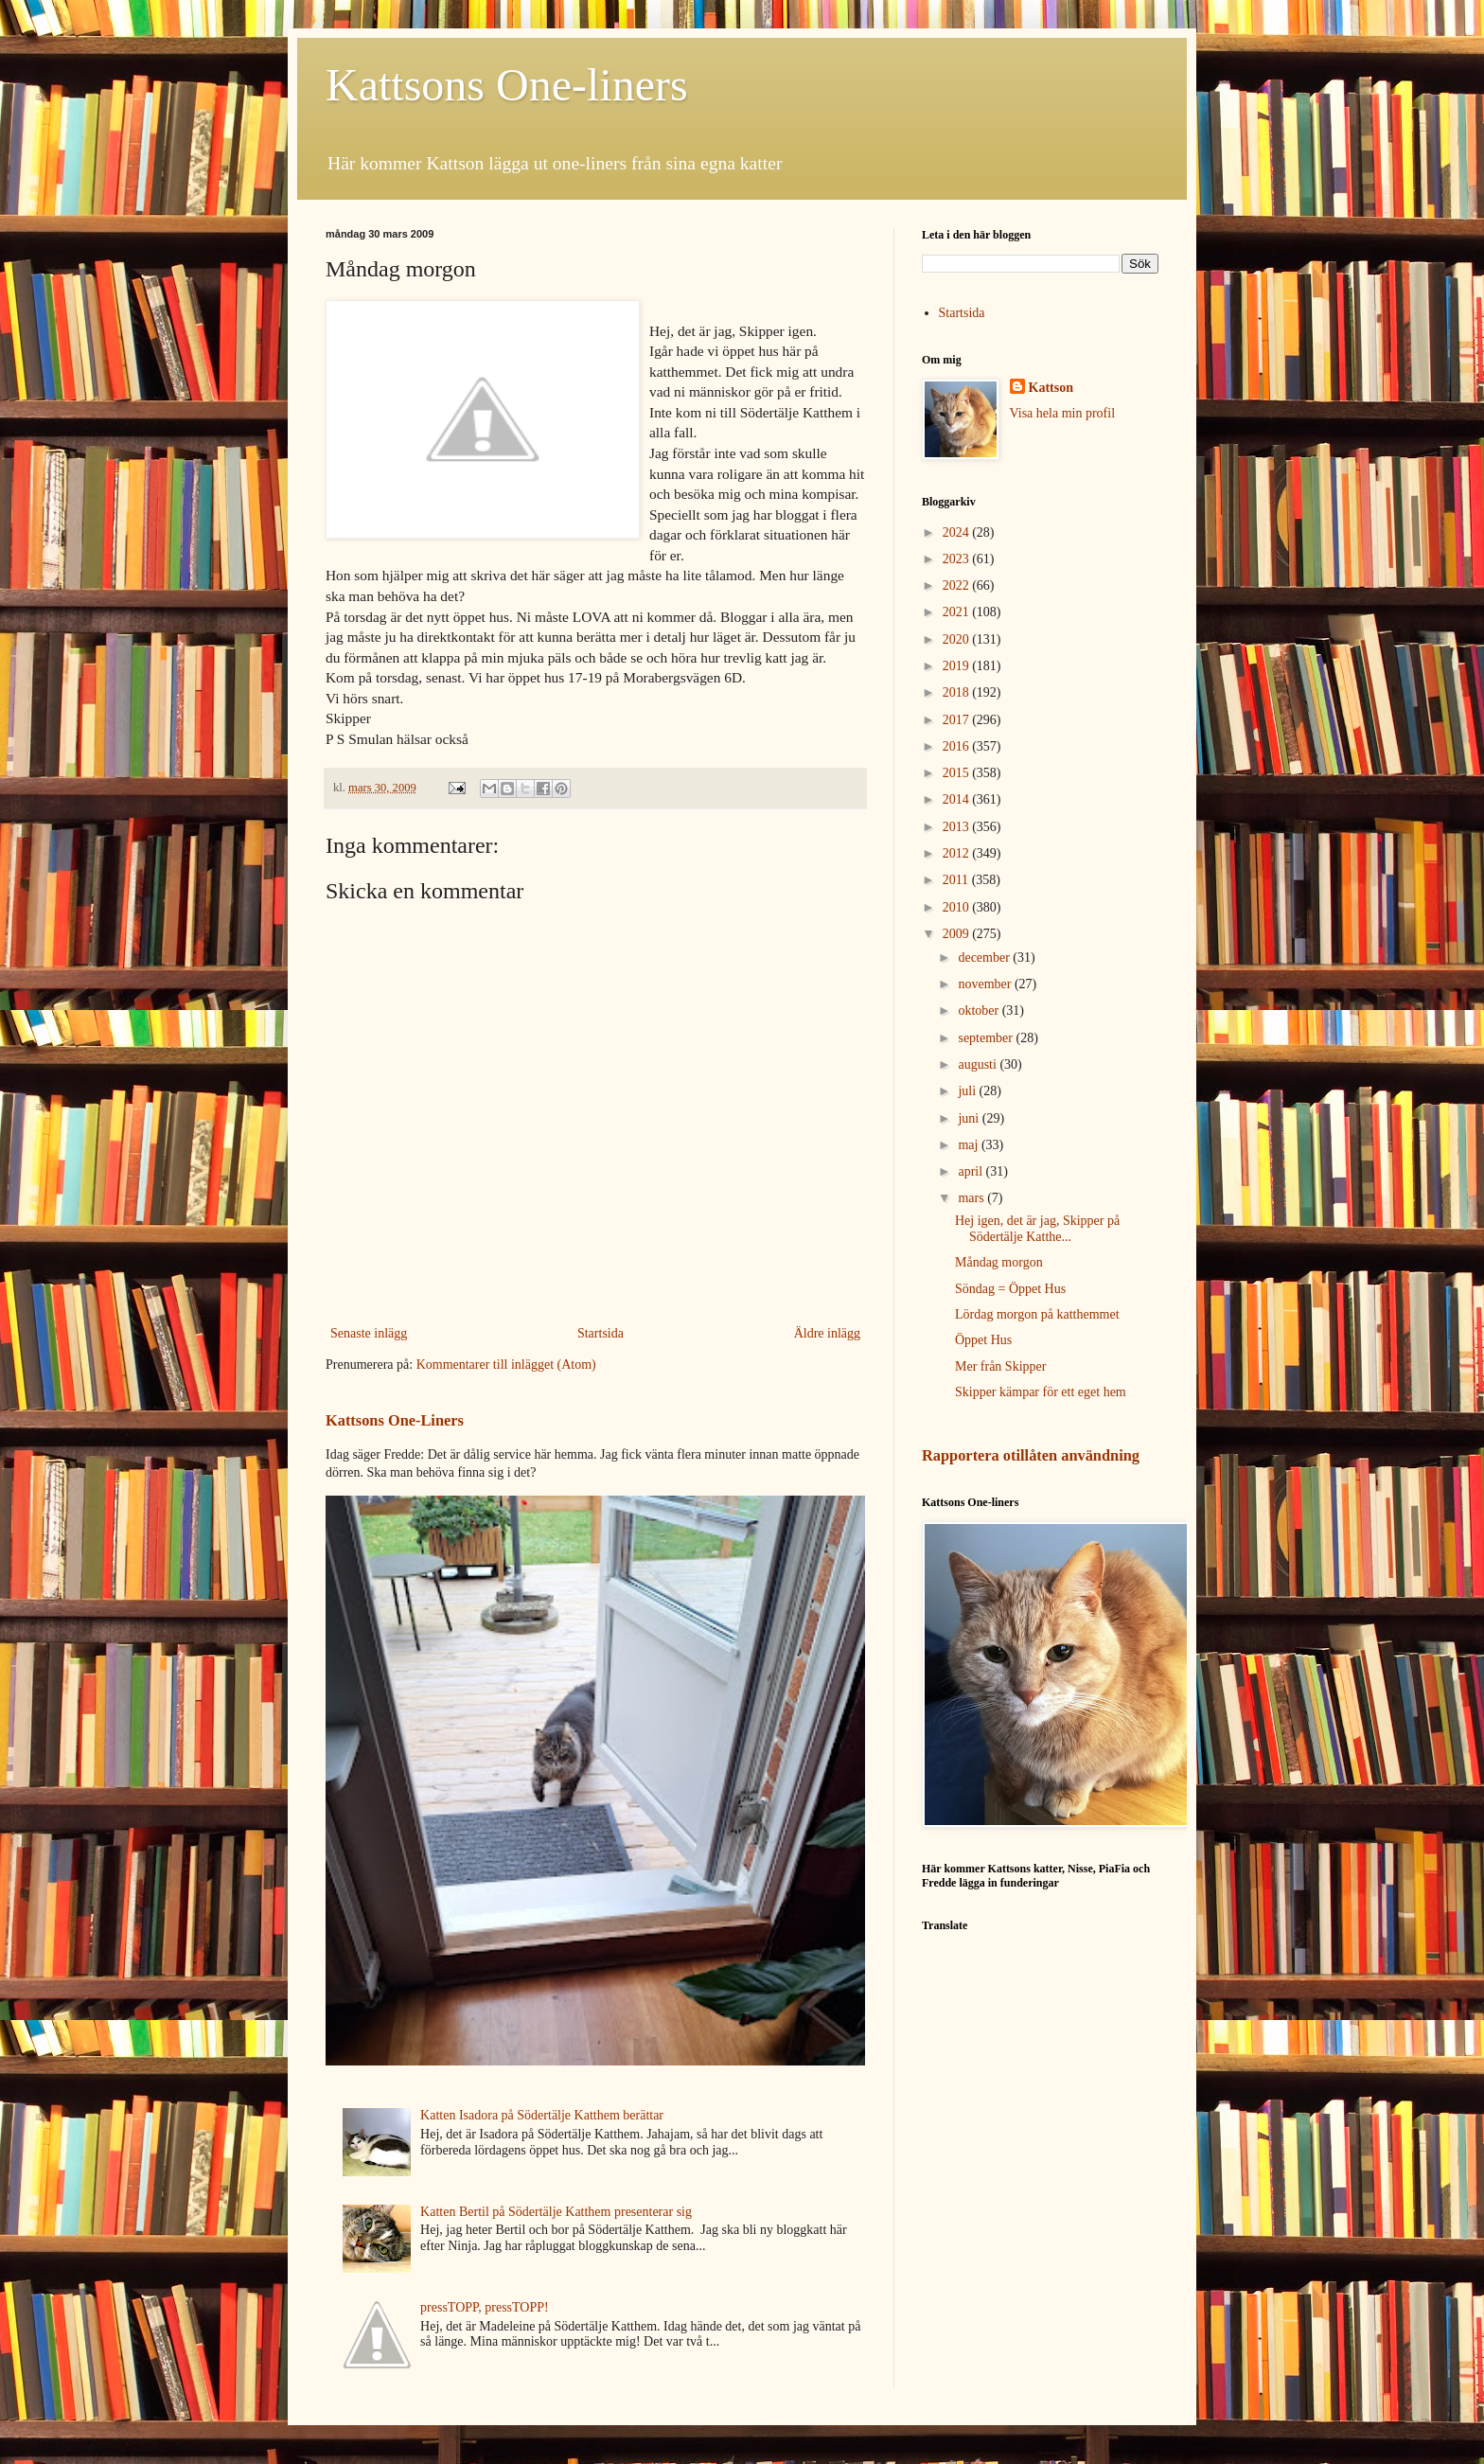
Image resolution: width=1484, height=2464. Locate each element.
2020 (958, 639)
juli (968, 1091)
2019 (958, 666)
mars (972, 1198)
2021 (958, 612)
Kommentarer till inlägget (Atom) (506, 1364)
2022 (958, 585)
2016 (958, 746)
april (971, 1171)
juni (969, 1118)
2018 (958, 692)
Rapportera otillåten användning (1031, 1455)
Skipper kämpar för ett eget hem (1040, 1392)
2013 (958, 827)
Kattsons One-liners (507, 85)
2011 (957, 880)
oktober (979, 1010)
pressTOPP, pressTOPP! (484, 2307)
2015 (958, 773)
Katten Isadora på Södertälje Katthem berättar (541, 2115)
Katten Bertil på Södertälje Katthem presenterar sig (556, 2212)
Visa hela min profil (1063, 413)
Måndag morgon (999, 1262)
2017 (958, 720)
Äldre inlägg (827, 1333)
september (987, 1038)
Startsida (600, 1333)
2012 (958, 853)
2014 (958, 799)
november (986, 984)
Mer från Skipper (1000, 1366)
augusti (978, 1064)
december (985, 957)
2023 (958, 559)
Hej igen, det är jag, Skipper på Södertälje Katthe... (1037, 1229)
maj (969, 1145)
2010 (958, 907)
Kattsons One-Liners (395, 1420)
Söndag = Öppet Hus (1010, 1289)
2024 (958, 532)
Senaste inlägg (368, 1333)
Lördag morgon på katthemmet (1037, 1314)
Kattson (1051, 388)
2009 (958, 934)
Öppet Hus (983, 1340)
